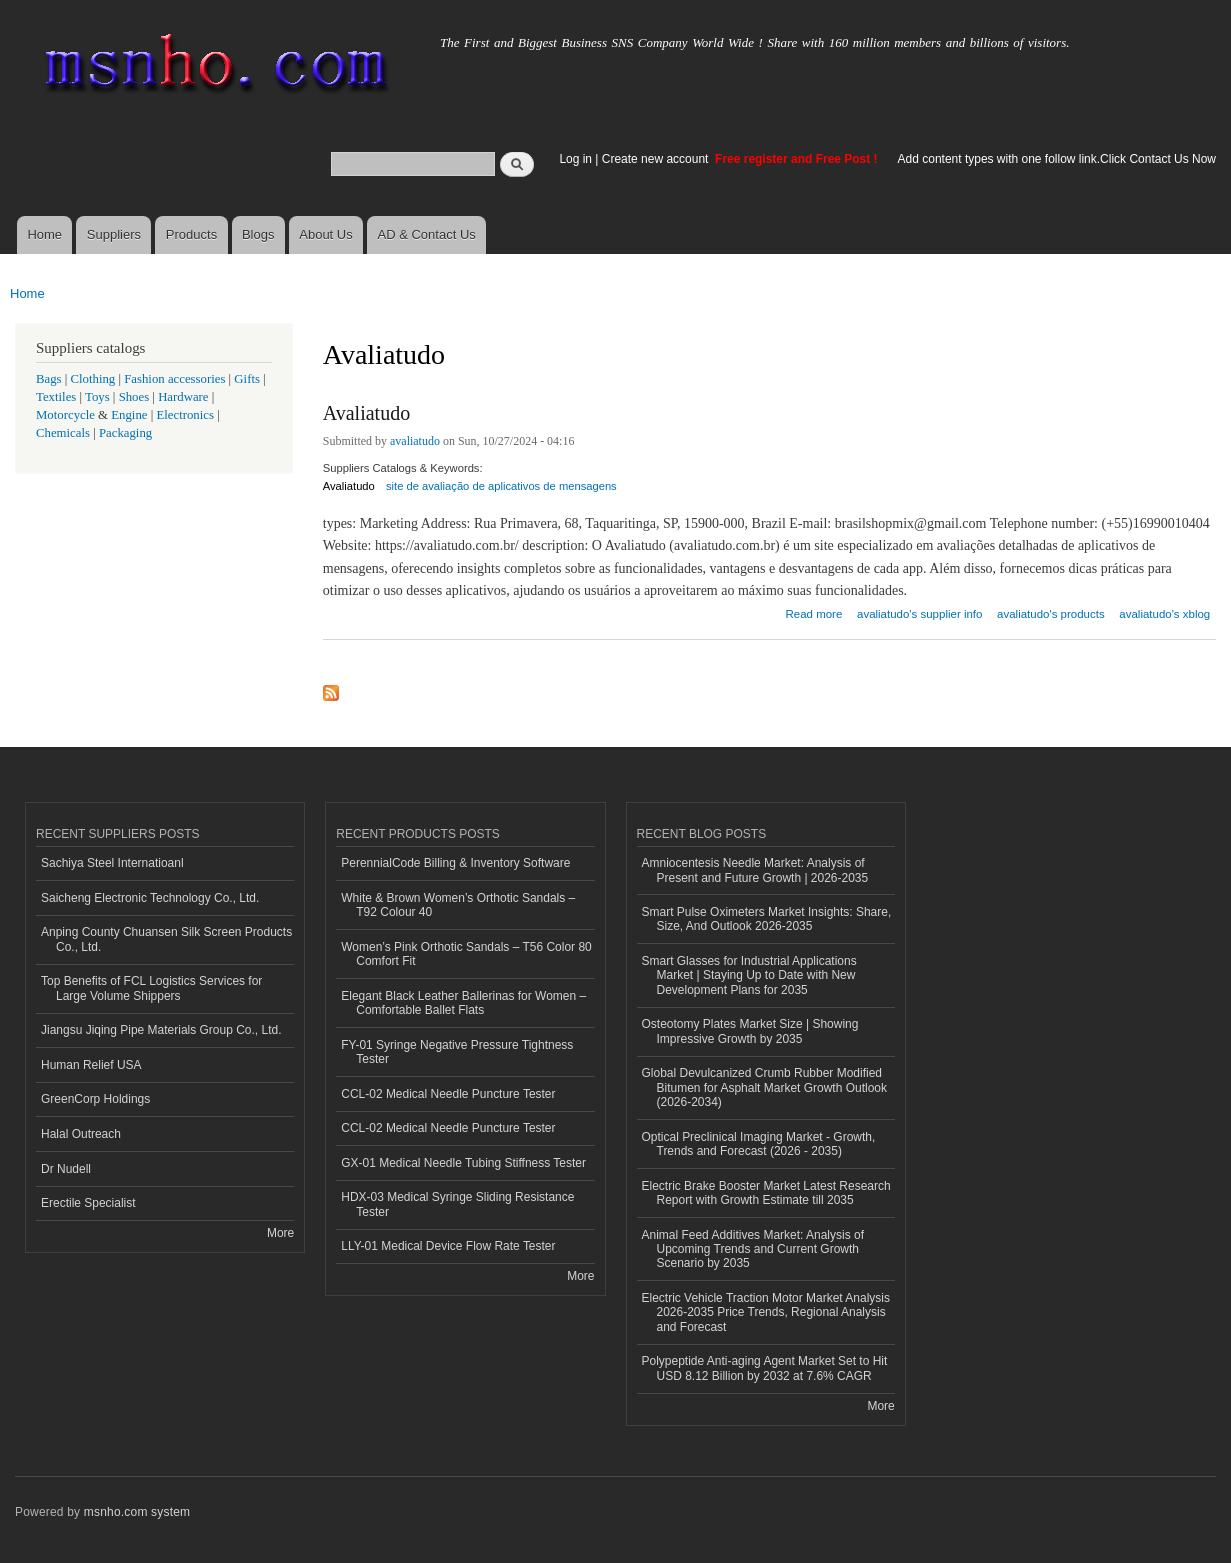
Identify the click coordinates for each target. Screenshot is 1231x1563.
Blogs (258, 234)
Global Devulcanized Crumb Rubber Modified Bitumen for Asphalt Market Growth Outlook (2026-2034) (764, 1087)
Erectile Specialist (88, 1203)
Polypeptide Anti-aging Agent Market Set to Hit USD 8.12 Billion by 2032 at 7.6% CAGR (765, 1368)
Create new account (657, 159)
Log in (575, 159)
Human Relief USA (91, 1065)
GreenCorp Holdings (95, 1099)
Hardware (183, 397)
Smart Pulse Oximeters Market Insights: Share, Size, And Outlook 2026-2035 (767, 919)
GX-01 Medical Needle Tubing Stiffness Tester (463, 1163)
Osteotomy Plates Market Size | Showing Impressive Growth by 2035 (750, 1031)
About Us (325, 234)
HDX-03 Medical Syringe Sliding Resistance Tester (457, 1204)
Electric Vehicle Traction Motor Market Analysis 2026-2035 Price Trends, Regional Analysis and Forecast (766, 1312)
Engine (129, 415)
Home (44, 234)
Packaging (125, 433)
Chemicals (64, 433)
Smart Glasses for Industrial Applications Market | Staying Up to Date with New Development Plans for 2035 (749, 975)
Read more (814, 611)
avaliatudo (415, 441)
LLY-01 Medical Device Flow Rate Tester (448, 1246)
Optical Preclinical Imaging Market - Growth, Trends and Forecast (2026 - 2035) (759, 1144)
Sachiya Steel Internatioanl (112, 863)
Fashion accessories (174, 379)
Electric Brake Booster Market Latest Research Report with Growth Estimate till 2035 (766, 1193)
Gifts (247, 379)
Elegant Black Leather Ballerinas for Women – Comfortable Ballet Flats (463, 1003)
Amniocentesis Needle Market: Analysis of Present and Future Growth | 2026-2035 (755, 870)
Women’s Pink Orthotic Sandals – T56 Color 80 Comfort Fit (466, 954)
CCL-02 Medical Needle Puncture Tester (448, 1094)
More (280, 1233)
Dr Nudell (66, 1169)
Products (191, 234)
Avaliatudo (366, 413)
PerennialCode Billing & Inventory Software (455, 863)
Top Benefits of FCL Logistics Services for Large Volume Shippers (151, 988)
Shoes (134, 397)
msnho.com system (137, 1512)
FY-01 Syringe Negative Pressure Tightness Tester (457, 1052)
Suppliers (114, 234)
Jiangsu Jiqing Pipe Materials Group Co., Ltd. (161, 1030)
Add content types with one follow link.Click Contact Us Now (1057, 159)
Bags (49, 379)
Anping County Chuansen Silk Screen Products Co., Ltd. (166, 939)
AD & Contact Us (427, 234)
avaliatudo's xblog (1164, 614)
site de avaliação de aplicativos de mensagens (501, 486)
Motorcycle (65, 415)
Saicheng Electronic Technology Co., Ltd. (150, 898)
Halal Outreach (81, 1134)
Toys (97, 397)
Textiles (56, 397)
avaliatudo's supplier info (919, 614)
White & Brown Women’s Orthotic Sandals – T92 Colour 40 (458, 905)
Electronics (185, 415)
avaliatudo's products (1051, 614)
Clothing (93, 379)
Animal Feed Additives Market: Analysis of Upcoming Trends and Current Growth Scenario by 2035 (753, 1249)
